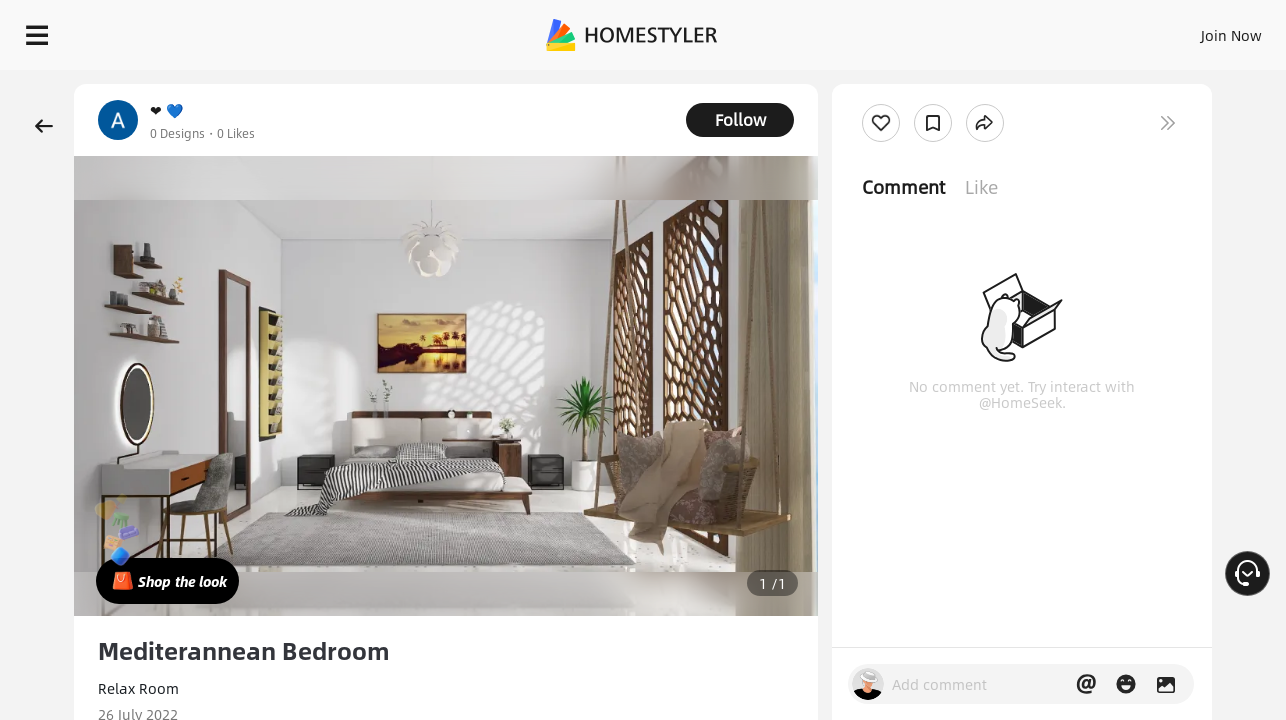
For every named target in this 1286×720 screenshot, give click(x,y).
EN (1060, 30)
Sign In (916, 30)
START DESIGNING (1186, 30)
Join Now (990, 30)
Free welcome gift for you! (870, 84)
